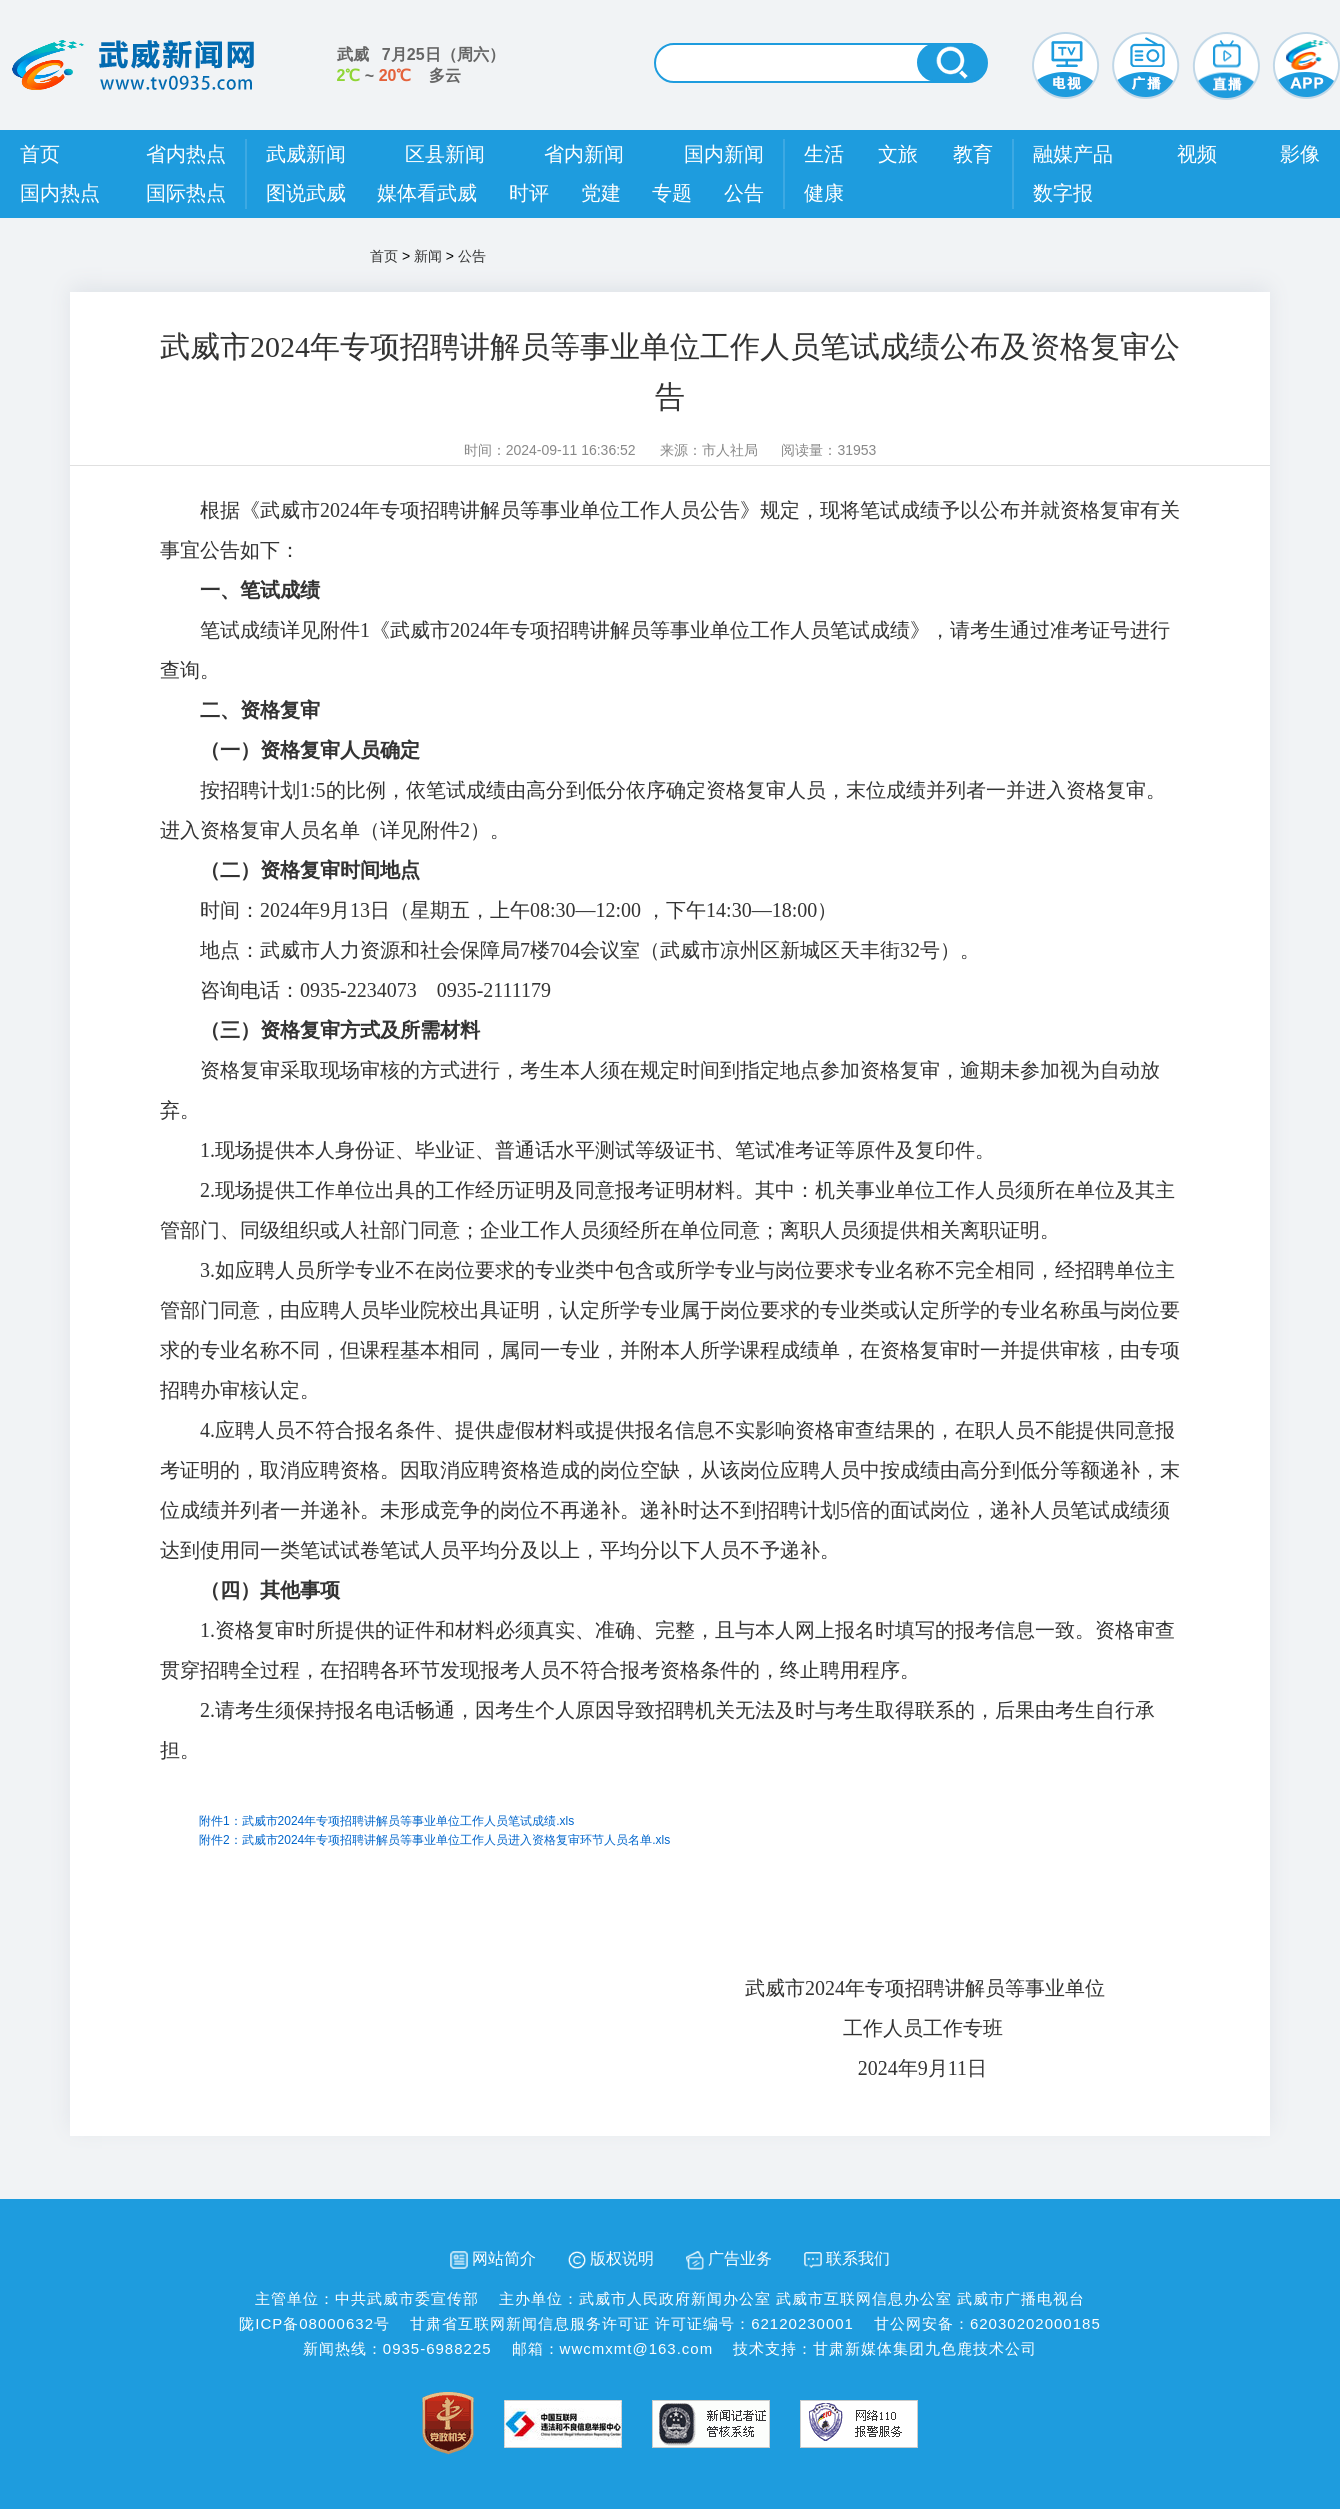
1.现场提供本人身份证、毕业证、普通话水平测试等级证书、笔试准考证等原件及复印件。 (597, 1150)
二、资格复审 (260, 710)
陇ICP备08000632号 (314, 2323)
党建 (601, 193)
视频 (1197, 154)
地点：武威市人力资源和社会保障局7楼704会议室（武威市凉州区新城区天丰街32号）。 (590, 950)
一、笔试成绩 (260, 590)
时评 (529, 193)
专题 (672, 193)
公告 (744, 193)
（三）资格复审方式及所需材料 (340, 1030)
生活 (824, 154)
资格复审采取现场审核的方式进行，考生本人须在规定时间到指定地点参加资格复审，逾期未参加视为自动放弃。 (660, 1090)
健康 (824, 193)
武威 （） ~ (421, 65)
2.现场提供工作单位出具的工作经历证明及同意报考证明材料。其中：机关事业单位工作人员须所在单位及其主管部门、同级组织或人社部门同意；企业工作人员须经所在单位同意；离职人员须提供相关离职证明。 (667, 1210)
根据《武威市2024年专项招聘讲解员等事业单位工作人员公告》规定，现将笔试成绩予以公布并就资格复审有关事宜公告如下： (670, 530)
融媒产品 (1073, 154)
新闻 (428, 256)
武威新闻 (306, 154)
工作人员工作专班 (690, 2028)
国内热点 (60, 193)
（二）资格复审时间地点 (310, 870)
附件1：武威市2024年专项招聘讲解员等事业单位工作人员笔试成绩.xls (386, 1821)
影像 (1300, 154)
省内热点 (186, 154)
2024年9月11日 (690, 2068)
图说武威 (306, 193)
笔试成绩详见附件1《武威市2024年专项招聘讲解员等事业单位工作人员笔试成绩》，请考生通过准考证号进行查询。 (665, 650)
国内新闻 (724, 154)
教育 (973, 154)
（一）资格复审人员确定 (310, 750)
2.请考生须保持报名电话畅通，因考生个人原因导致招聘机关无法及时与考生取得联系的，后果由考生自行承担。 (657, 1730)
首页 (40, 154)
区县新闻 (445, 154)
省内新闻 (584, 154)
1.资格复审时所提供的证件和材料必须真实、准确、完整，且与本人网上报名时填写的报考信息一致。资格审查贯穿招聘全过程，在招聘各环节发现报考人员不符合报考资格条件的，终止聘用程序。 (667, 1650)
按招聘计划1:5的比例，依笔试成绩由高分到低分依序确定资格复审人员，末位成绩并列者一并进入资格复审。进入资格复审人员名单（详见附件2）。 (663, 810)
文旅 (898, 154)
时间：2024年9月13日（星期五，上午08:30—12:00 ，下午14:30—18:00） (518, 910)
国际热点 (186, 193)
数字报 (1063, 193)
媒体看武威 (427, 193)
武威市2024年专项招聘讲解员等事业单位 (690, 1988)
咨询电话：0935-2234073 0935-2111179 (375, 990)
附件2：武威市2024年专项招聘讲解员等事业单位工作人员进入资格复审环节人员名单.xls (434, 1840)
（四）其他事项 (270, 1590)
